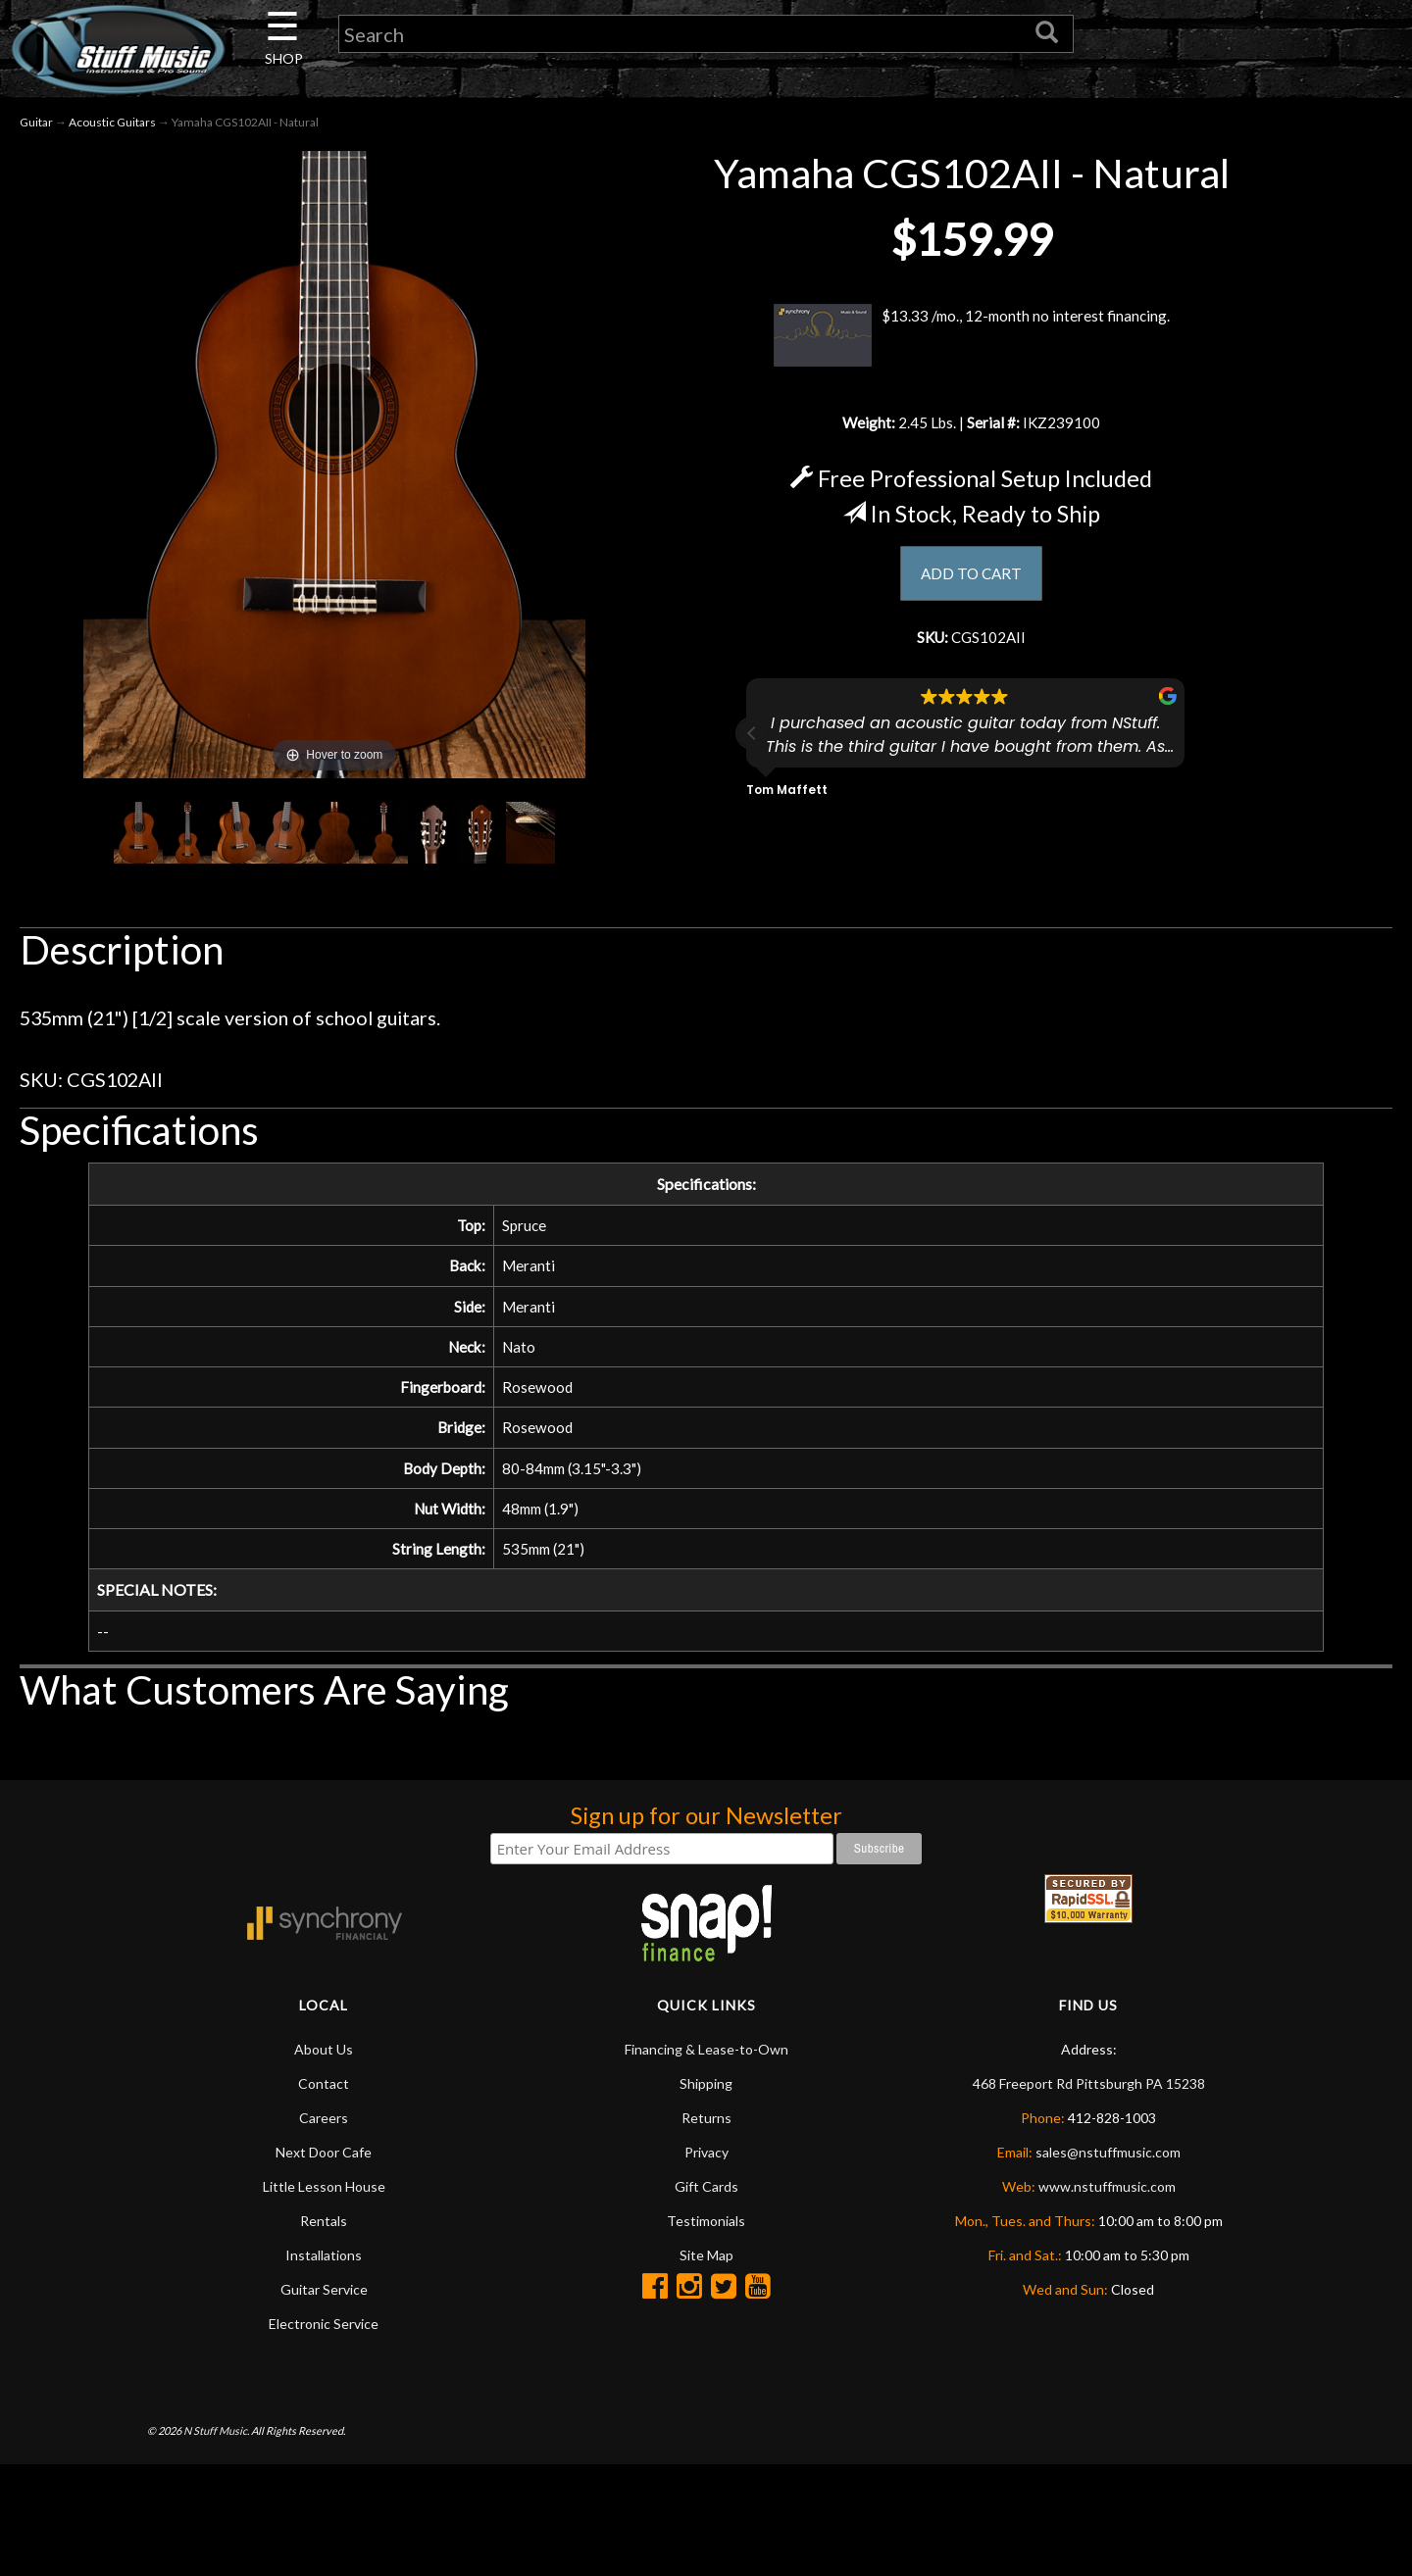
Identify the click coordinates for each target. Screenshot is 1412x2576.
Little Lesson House (324, 2234)
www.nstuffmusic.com (1107, 2234)
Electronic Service (323, 2371)
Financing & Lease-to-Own (706, 2097)
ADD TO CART (971, 583)
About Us (323, 2097)
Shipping (706, 2131)
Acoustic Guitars (112, 126)
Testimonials (706, 2268)
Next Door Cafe (324, 2200)
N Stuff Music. (216, 2478)
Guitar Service (324, 2337)
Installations (323, 2303)
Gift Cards (706, 2234)
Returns (706, 2165)
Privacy (706, 2200)
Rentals (323, 2268)
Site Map (706, 2303)
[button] (752, 750)
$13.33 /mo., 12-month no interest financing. (971, 338)
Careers (323, 2165)
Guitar (36, 126)
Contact (323, 2131)
